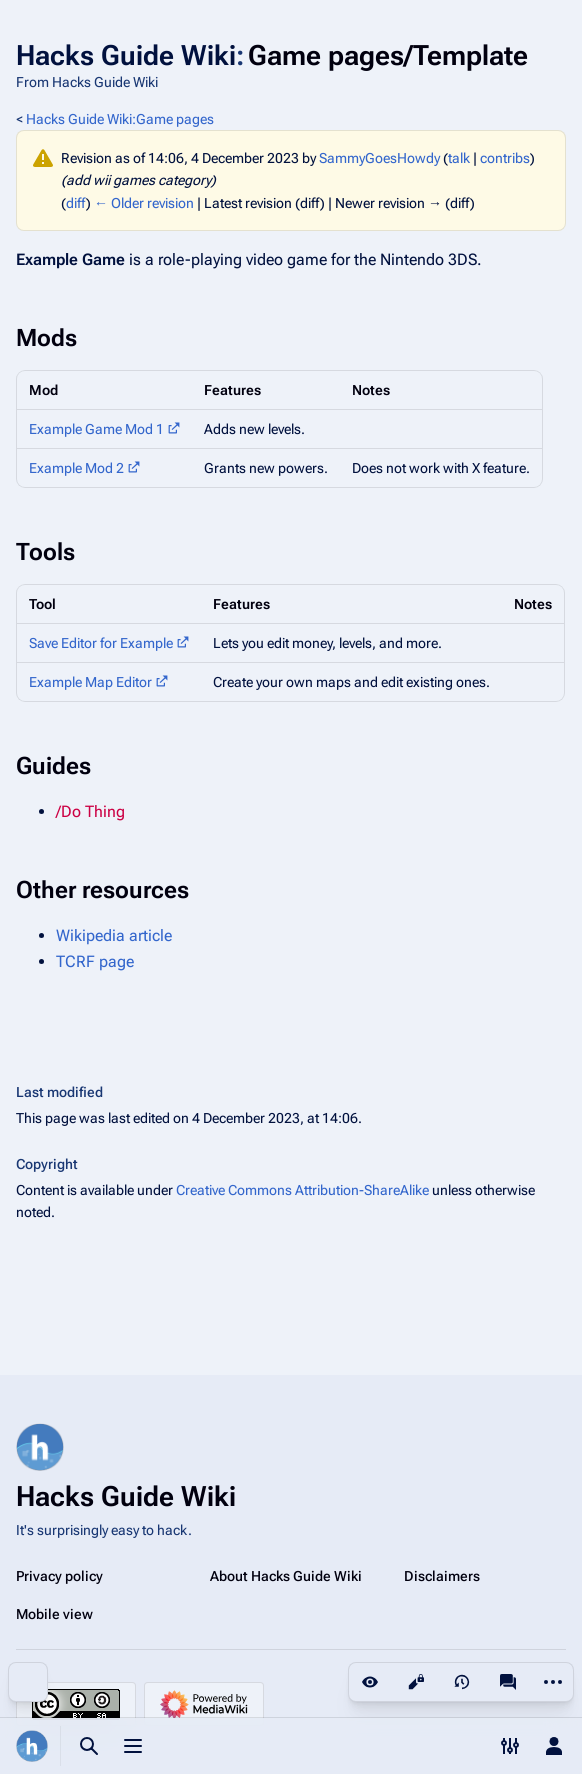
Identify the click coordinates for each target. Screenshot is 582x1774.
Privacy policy (59, 1576)
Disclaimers (442, 1576)
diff (76, 203)
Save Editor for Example (101, 643)
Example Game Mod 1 (96, 429)
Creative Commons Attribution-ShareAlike (302, 1190)
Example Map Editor (90, 682)
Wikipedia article (114, 935)
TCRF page (95, 961)
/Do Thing (90, 811)
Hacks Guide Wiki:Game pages (120, 119)
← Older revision (144, 203)
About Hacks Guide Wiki (286, 1576)
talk (459, 158)
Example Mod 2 (76, 468)
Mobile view (54, 1614)
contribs (505, 158)
